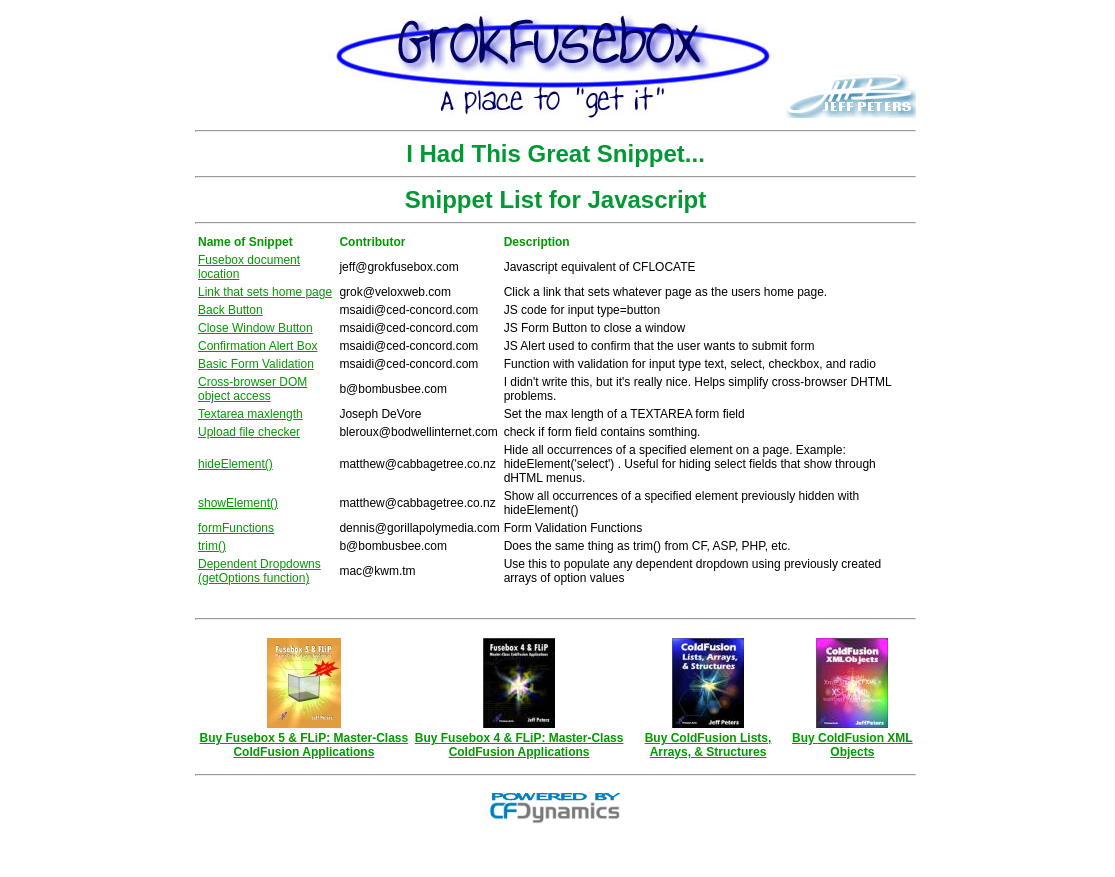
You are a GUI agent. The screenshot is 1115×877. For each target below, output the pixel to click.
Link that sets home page (265, 292)
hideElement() (235, 464)
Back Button (230, 310)
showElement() (238, 503)
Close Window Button (255, 328)
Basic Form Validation (256, 364)
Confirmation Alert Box (257, 346)
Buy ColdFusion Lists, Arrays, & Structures (708, 739)
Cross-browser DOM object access (252, 389)
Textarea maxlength (250, 414)
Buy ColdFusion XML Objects (852, 739)
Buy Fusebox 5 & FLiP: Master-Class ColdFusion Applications (304, 739)
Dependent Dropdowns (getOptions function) (259, 571)
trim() (212, 546)
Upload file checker (249, 432)
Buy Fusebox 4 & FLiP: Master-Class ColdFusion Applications (519, 739)
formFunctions (236, 528)
